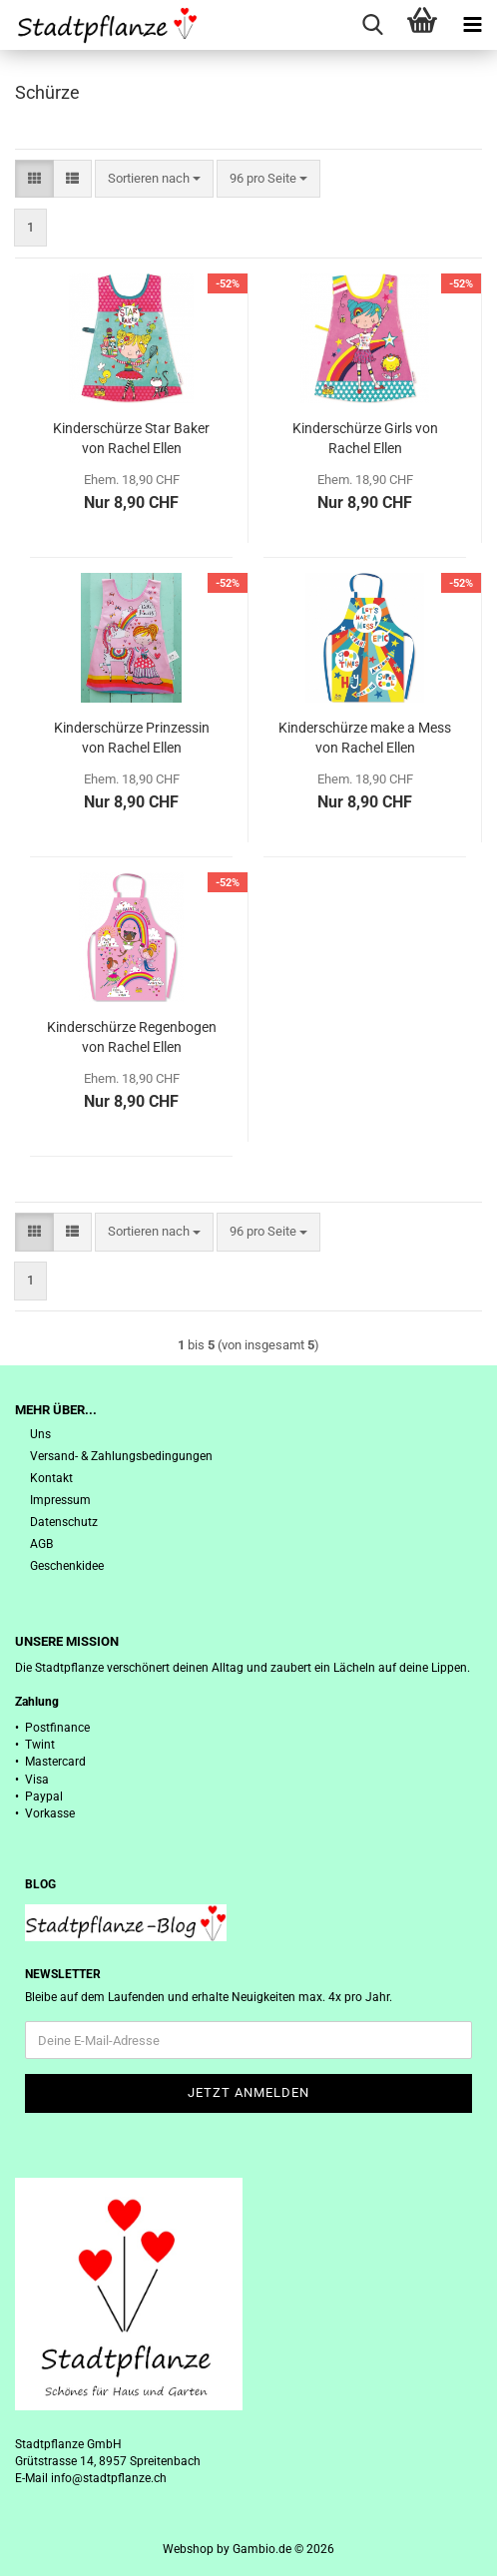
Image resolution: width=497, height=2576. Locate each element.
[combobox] (154, 179)
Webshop (188, 2549)
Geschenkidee (67, 1566)
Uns (40, 1434)
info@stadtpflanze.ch (109, 2478)
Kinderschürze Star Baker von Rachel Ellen (131, 438)
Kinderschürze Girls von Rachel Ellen (365, 438)
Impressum (60, 1500)
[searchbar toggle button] (372, 25)
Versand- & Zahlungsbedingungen (121, 1456)
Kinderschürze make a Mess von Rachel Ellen (364, 738)
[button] (34, 179)
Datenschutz (64, 1522)
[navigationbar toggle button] (472, 25)
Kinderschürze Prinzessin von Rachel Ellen (132, 738)
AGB (41, 1544)
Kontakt (51, 1478)
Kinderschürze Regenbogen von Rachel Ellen (132, 1037)
